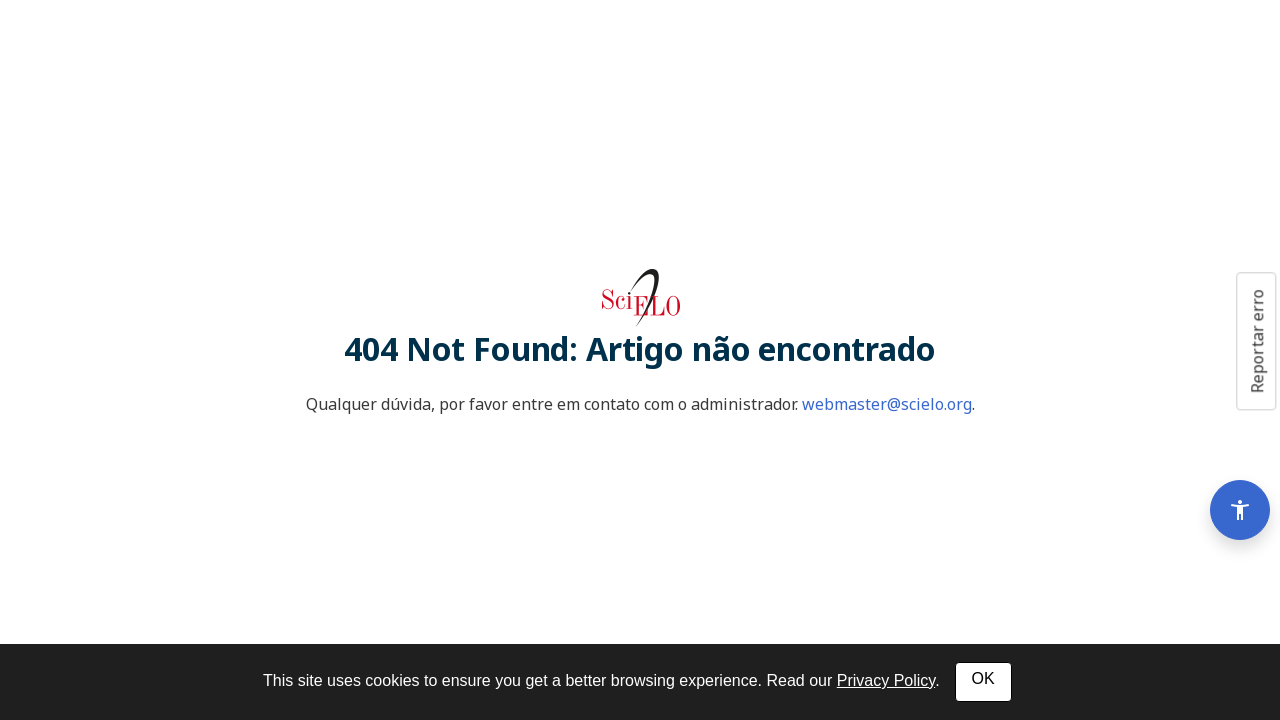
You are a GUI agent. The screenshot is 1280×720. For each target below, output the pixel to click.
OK (983, 678)
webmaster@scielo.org (887, 404)
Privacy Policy (886, 680)
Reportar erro (1257, 341)
